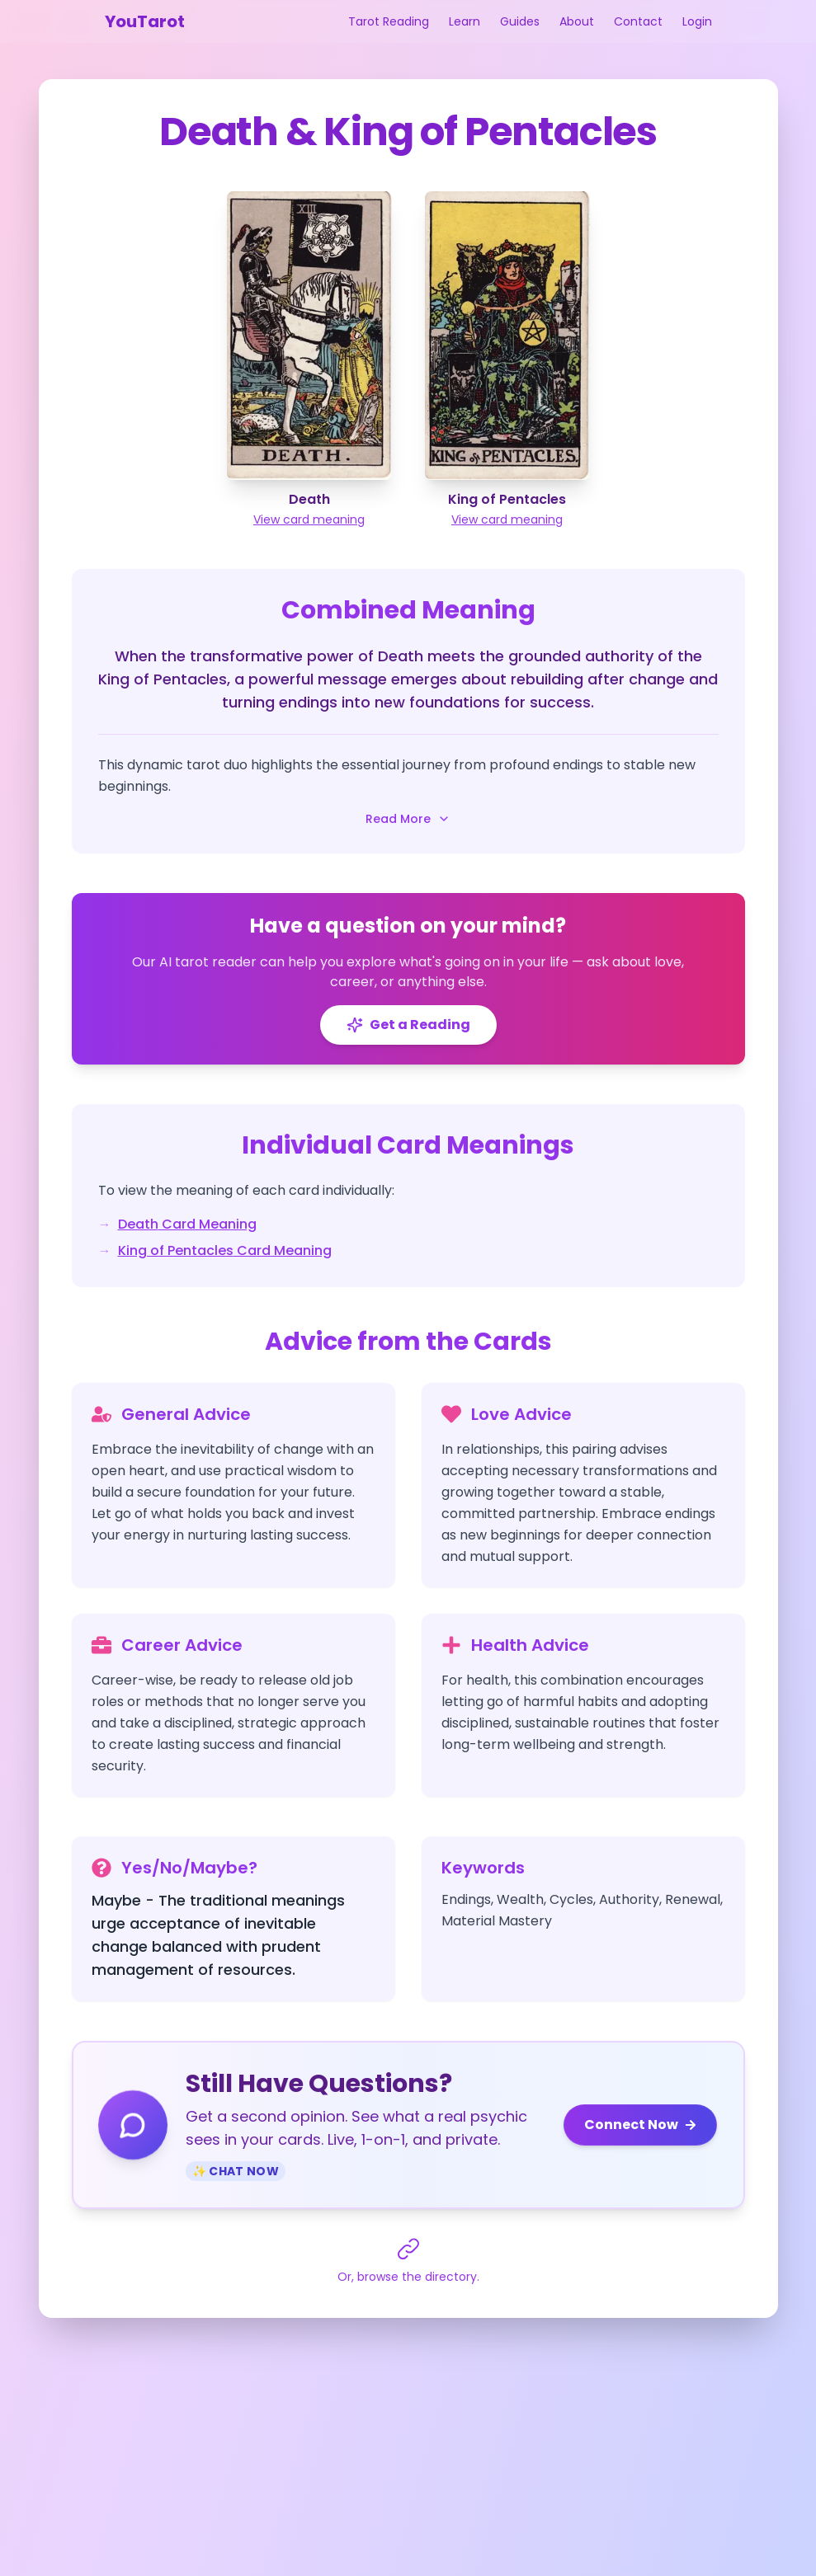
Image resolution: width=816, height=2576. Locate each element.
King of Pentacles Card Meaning (225, 1250)
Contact (638, 21)
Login (697, 21)
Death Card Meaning (187, 1224)
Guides (520, 21)
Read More (408, 819)
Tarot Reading (388, 21)
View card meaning (309, 519)
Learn (464, 21)
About (576, 21)
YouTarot (145, 21)
